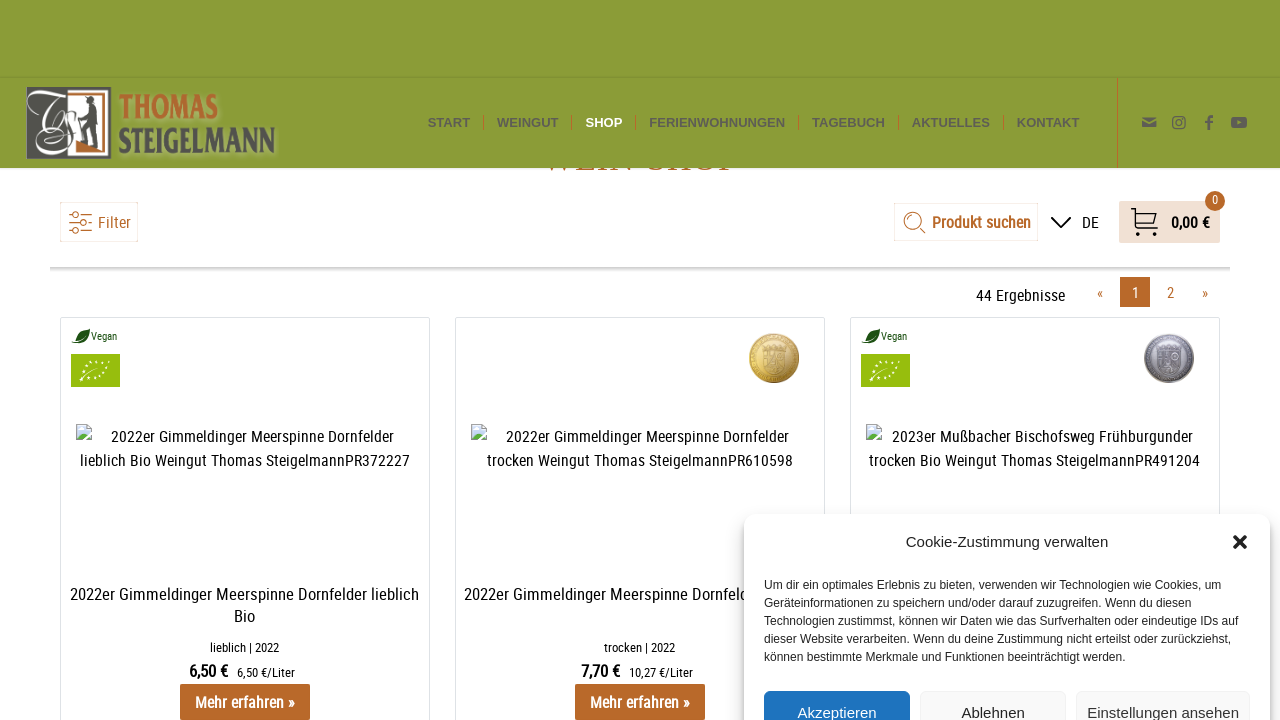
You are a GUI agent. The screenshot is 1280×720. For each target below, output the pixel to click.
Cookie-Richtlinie (909, 682)
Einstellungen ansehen (1163, 634)
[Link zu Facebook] (1209, 44)
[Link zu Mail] (1149, 44)
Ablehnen (992, 634)
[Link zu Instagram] (1179, 44)
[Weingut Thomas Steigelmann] (152, 45)
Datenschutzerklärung (1022, 682)
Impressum (1120, 682)
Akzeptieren (836, 634)
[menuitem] (449, 45)
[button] (1240, 464)
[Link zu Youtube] (1239, 44)
